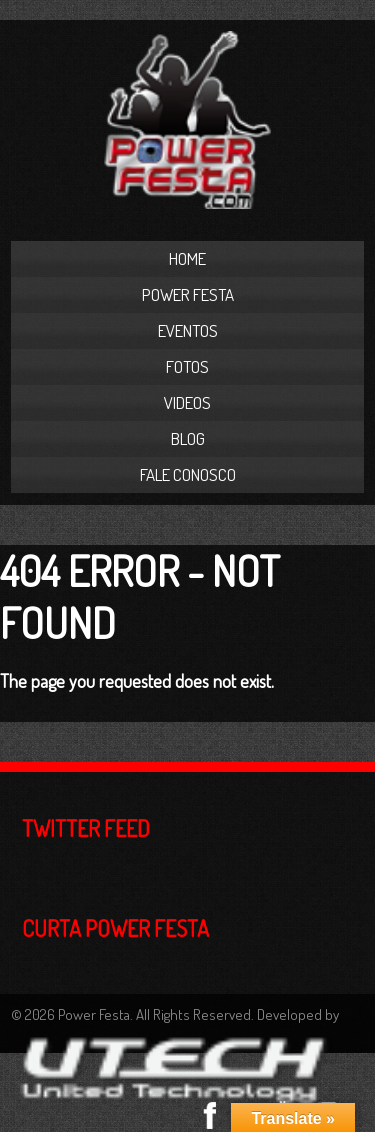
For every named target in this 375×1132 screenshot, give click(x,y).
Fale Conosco (188, 474)
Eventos (188, 330)
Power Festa (188, 294)
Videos (187, 402)
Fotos (187, 366)
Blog (188, 438)
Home (187, 258)
